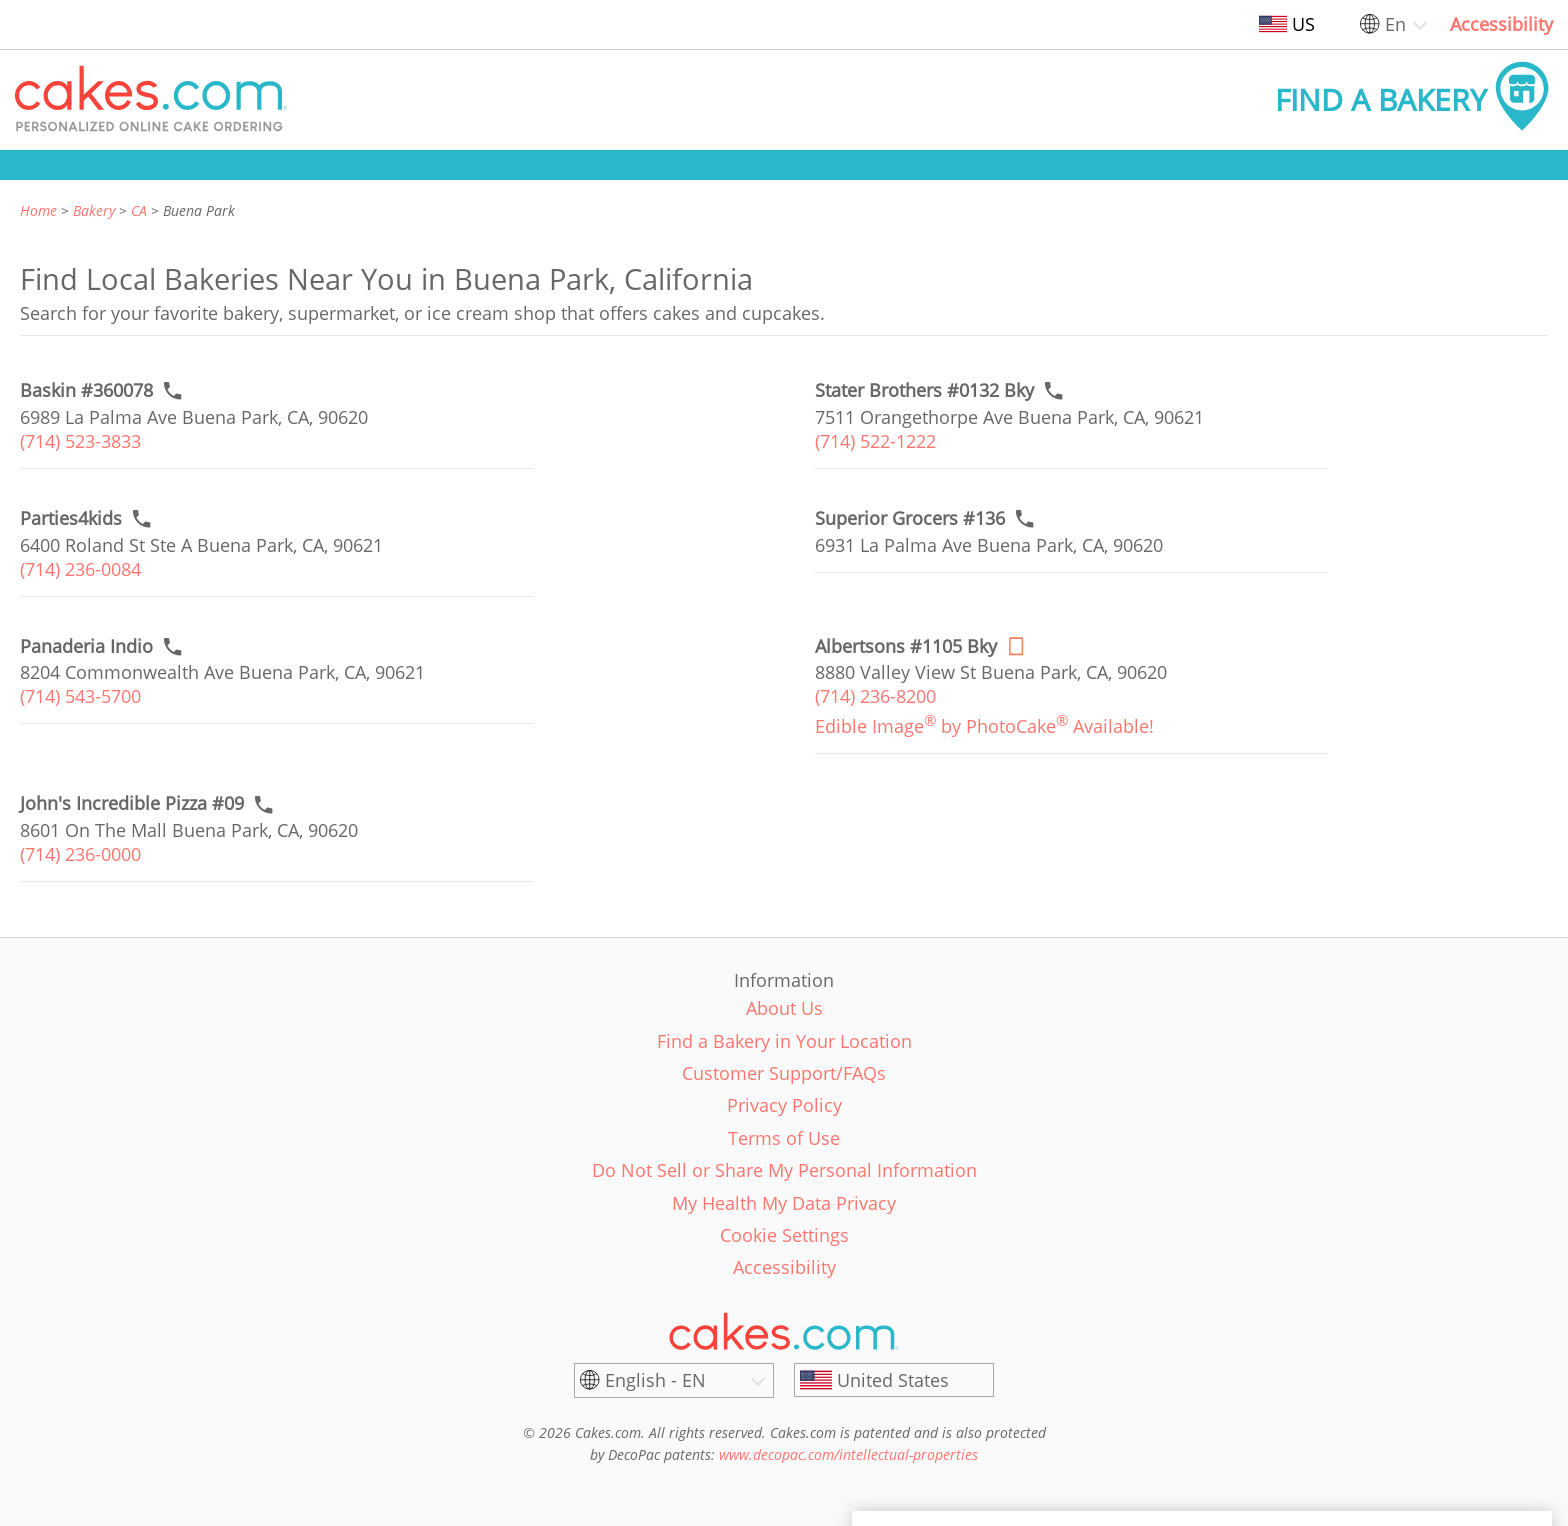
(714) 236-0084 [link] (80, 569)
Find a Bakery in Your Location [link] (784, 1041)
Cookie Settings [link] (784, 1235)
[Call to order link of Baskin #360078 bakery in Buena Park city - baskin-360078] (86, 390)
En (1395, 24)
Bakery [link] (94, 210)
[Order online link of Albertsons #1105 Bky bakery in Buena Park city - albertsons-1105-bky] (906, 646)
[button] (151, 100)
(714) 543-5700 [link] (80, 696)
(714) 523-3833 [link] (80, 441)
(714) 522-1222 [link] (875, 441)
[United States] (894, 1380)
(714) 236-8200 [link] (875, 696)
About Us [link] (784, 1008)
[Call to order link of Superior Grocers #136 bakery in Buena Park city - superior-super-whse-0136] (910, 518)
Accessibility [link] (1501, 24)
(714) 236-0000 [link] (80, 854)
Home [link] (38, 210)
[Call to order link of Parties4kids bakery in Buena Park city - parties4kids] (71, 518)
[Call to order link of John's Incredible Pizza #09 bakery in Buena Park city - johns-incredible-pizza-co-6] (132, 803)
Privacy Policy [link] (784, 1105)
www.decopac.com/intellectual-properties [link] (848, 1454)
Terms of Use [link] (784, 1138)
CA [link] (139, 210)
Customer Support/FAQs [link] (784, 1073)
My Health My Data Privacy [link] (784, 1203)
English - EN (655, 1380)
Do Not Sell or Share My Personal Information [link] (784, 1170)
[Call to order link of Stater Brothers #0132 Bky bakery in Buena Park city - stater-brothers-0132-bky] (924, 390)
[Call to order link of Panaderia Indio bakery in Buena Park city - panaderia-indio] (86, 646)
